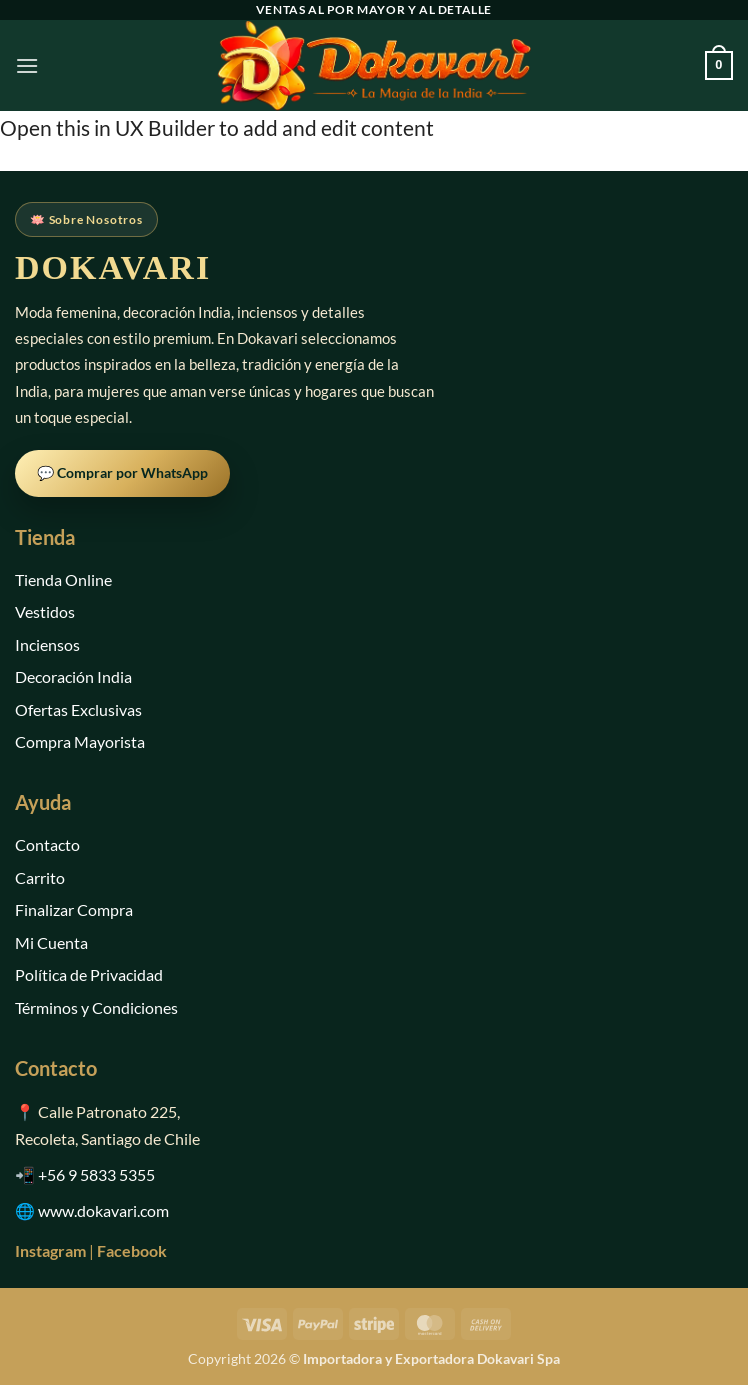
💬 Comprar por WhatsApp (122, 472)
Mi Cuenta (51, 942)
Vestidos (45, 611)
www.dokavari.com (103, 1210)
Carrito (40, 877)
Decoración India (73, 676)
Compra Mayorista (80, 741)
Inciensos (47, 644)
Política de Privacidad (89, 974)
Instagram (50, 1250)
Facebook (132, 1250)
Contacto (47, 844)
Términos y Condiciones (96, 1007)
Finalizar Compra (74, 909)
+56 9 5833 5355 (96, 1174)
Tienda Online (63, 579)
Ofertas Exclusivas (78, 709)
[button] (27, 65)
